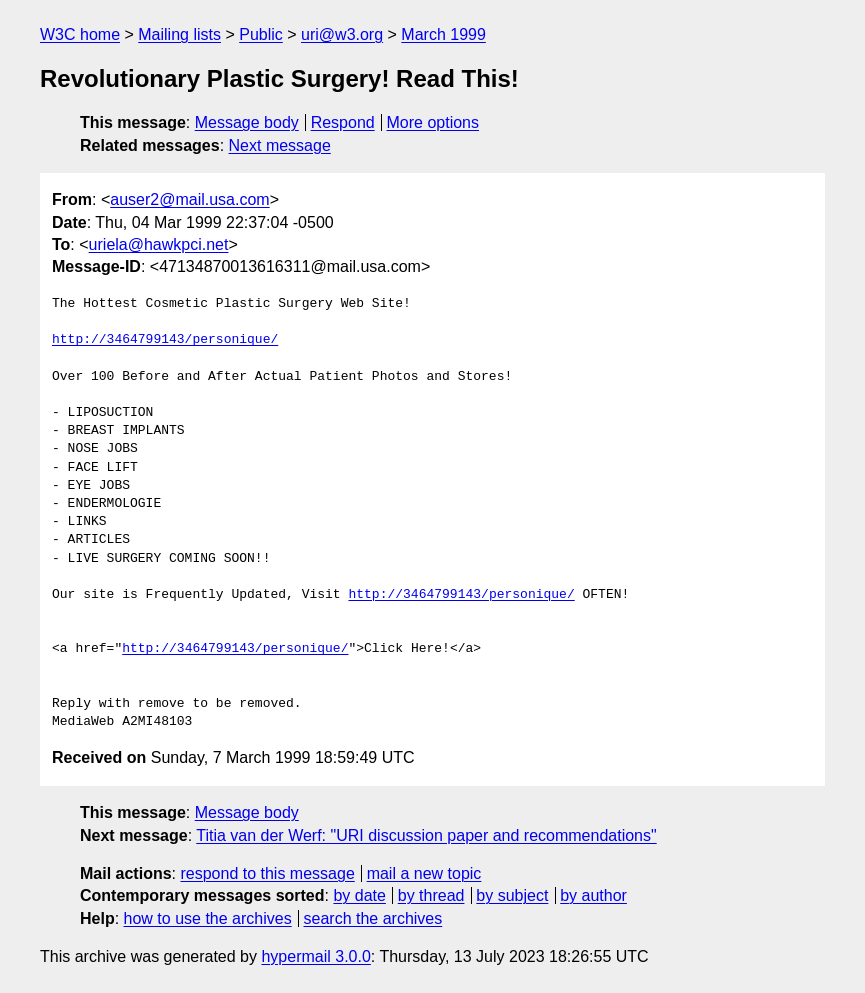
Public (261, 34)
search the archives (373, 918)
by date (359, 895)
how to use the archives (208, 918)
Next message (280, 145)
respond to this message (267, 873)
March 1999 (443, 34)
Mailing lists (179, 34)
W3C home (80, 34)
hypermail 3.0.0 (315, 956)
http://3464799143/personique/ (165, 340)
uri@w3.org (342, 34)
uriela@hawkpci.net (159, 244)
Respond (343, 122)
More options (433, 122)
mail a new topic (424, 873)
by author (593, 895)
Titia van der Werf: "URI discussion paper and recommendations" (426, 835)
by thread (431, 895)
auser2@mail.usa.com (189, 199)
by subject (512, 895)
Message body (247, 122)
